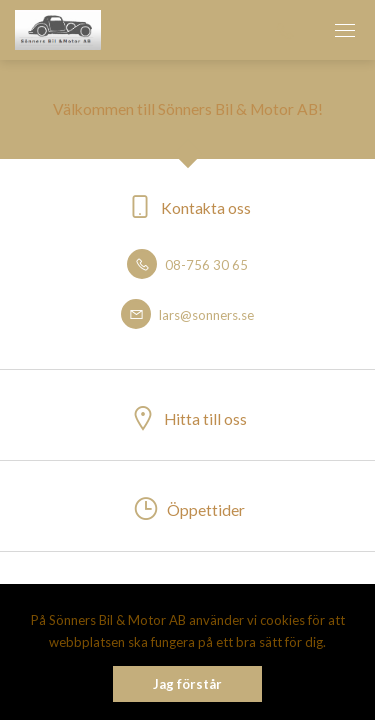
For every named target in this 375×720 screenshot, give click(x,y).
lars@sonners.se (187, 315)
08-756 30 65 (187, 265)
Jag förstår (187, 684)
